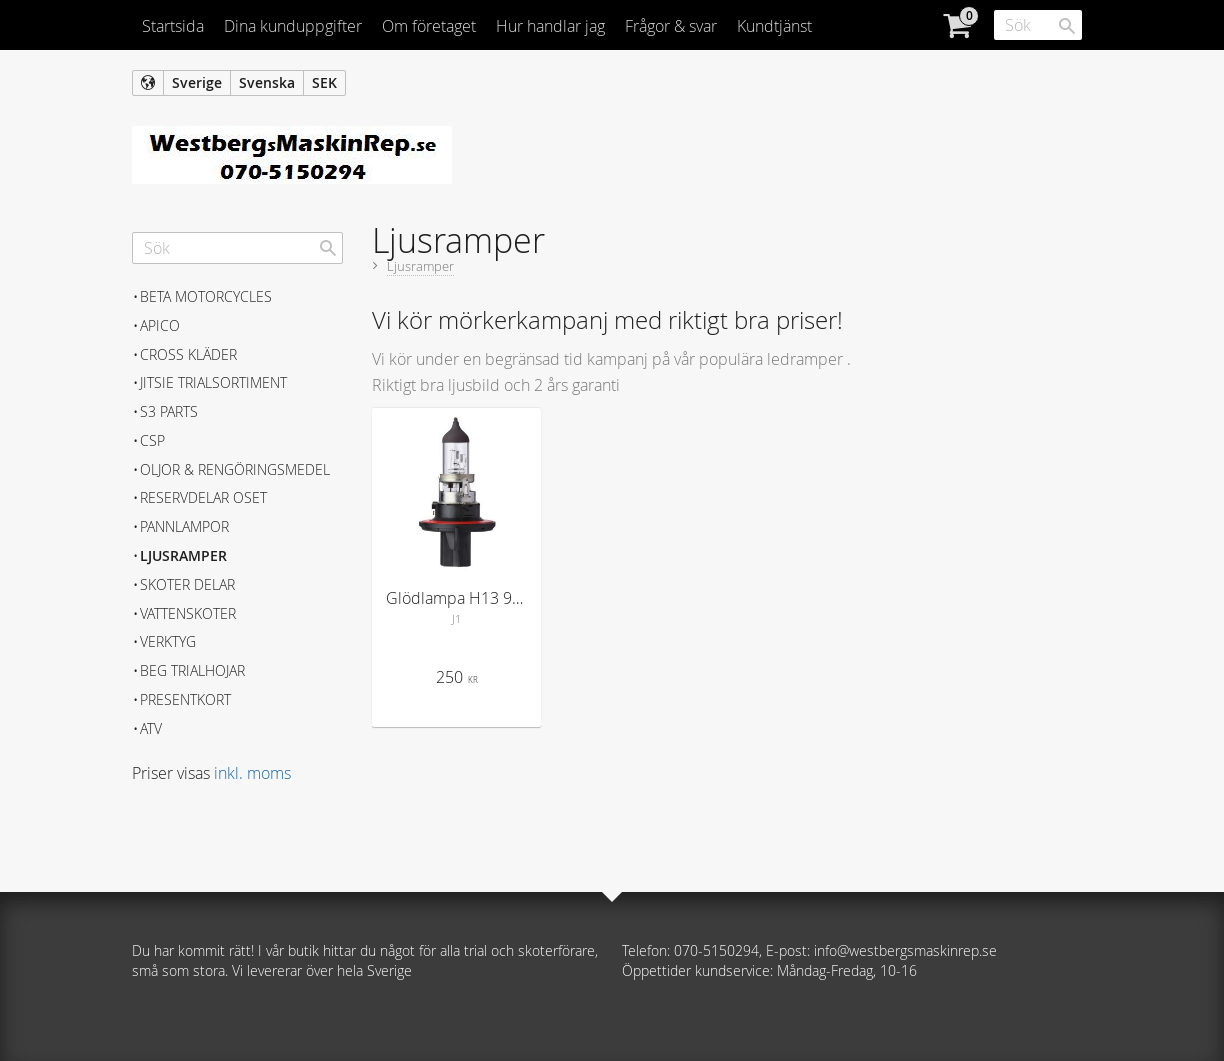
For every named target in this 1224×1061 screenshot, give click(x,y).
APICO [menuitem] (160, 325)
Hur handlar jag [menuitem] (550, 26)
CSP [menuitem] (152, 440)
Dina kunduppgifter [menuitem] (293, 26)
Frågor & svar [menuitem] (671, 26)
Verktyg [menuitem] (168, 641)
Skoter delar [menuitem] (187, 584)
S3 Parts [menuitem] (169, 411)
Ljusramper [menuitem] (183, 555)
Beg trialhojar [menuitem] (192, 670)
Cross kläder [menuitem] (188, 354)
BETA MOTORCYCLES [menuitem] (206, 296)
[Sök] (1067, 26)
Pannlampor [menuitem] (184, 526)
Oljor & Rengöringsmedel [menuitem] (235, 469)
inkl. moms (252, 773)
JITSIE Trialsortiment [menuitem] (213, 382)
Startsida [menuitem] (173, 26)
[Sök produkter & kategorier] (1038, 25)
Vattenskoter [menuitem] (188, 613)
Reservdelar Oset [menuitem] (203, 497)
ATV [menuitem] (151, 728)
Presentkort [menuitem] (185, 699)
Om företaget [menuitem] (429, 26)
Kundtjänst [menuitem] (774, 26)
